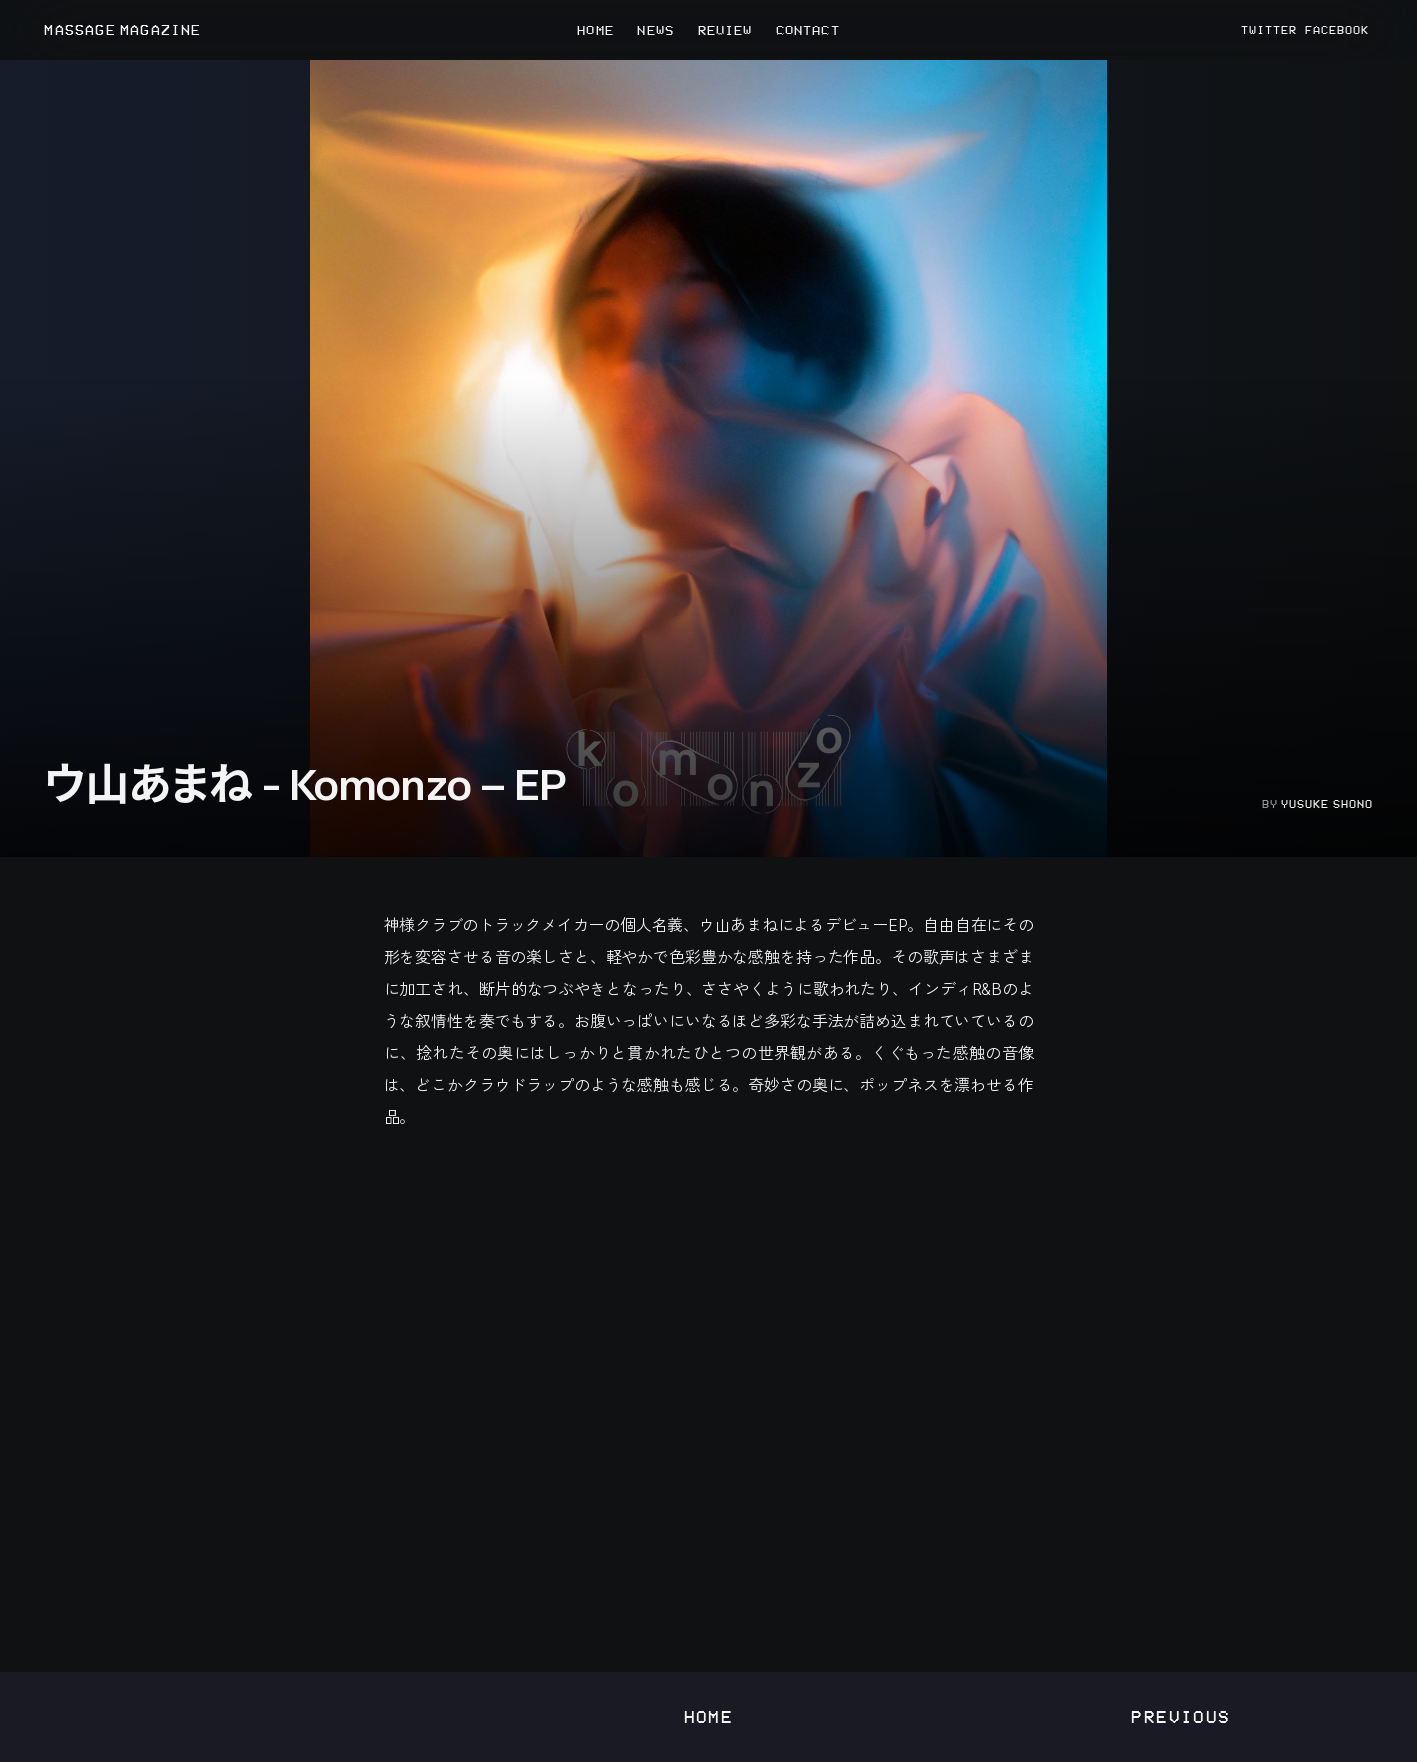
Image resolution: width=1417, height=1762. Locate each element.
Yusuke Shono (1327, 804)
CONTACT (808, 30)
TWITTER (1269, 30)
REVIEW (725, 30)
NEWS (655, 30)
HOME (595, 30)
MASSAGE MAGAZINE (122, 30)
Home (709, 1716)
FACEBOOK (1337, 30)
